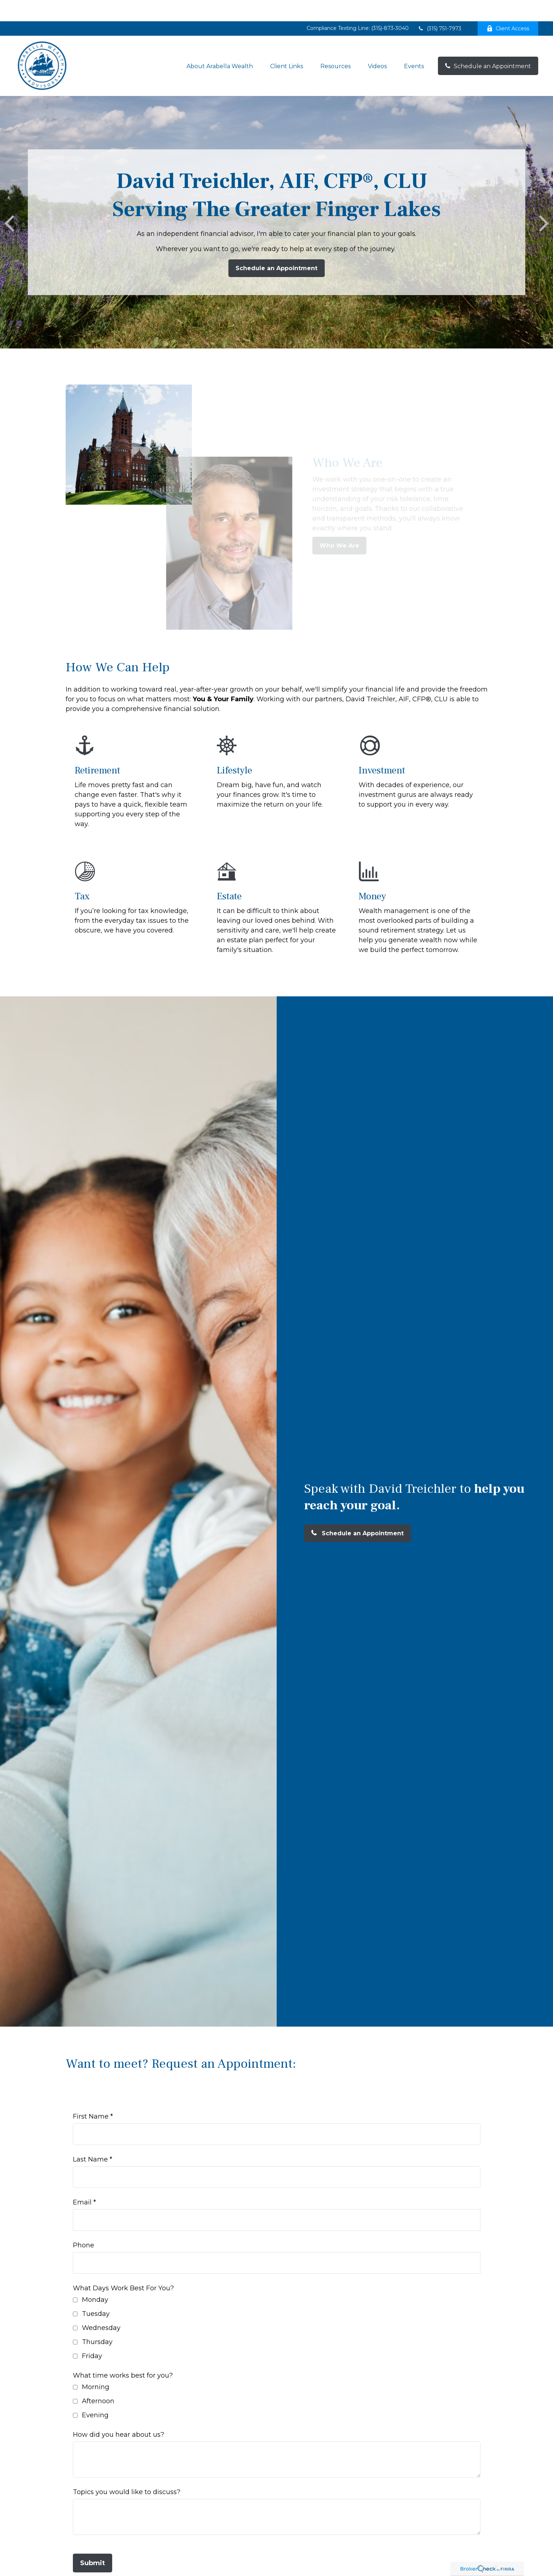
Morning (95, 2366)
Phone (83, 2224)
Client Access (508, 7)
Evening (95, 2394)
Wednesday (101, 2306)
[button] (219, 45)
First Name (91, 2095)
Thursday (97, 2321)
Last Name (90, 2138)
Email (82, 2181)
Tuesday (96, 2292)
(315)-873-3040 (390, 7)
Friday (92, 2335)
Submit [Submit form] (92, 2542)
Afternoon (98, 2380)
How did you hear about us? (118, 2413)
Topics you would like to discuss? (126, 2471)
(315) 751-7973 (439, 7)
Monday (95, 2278)
